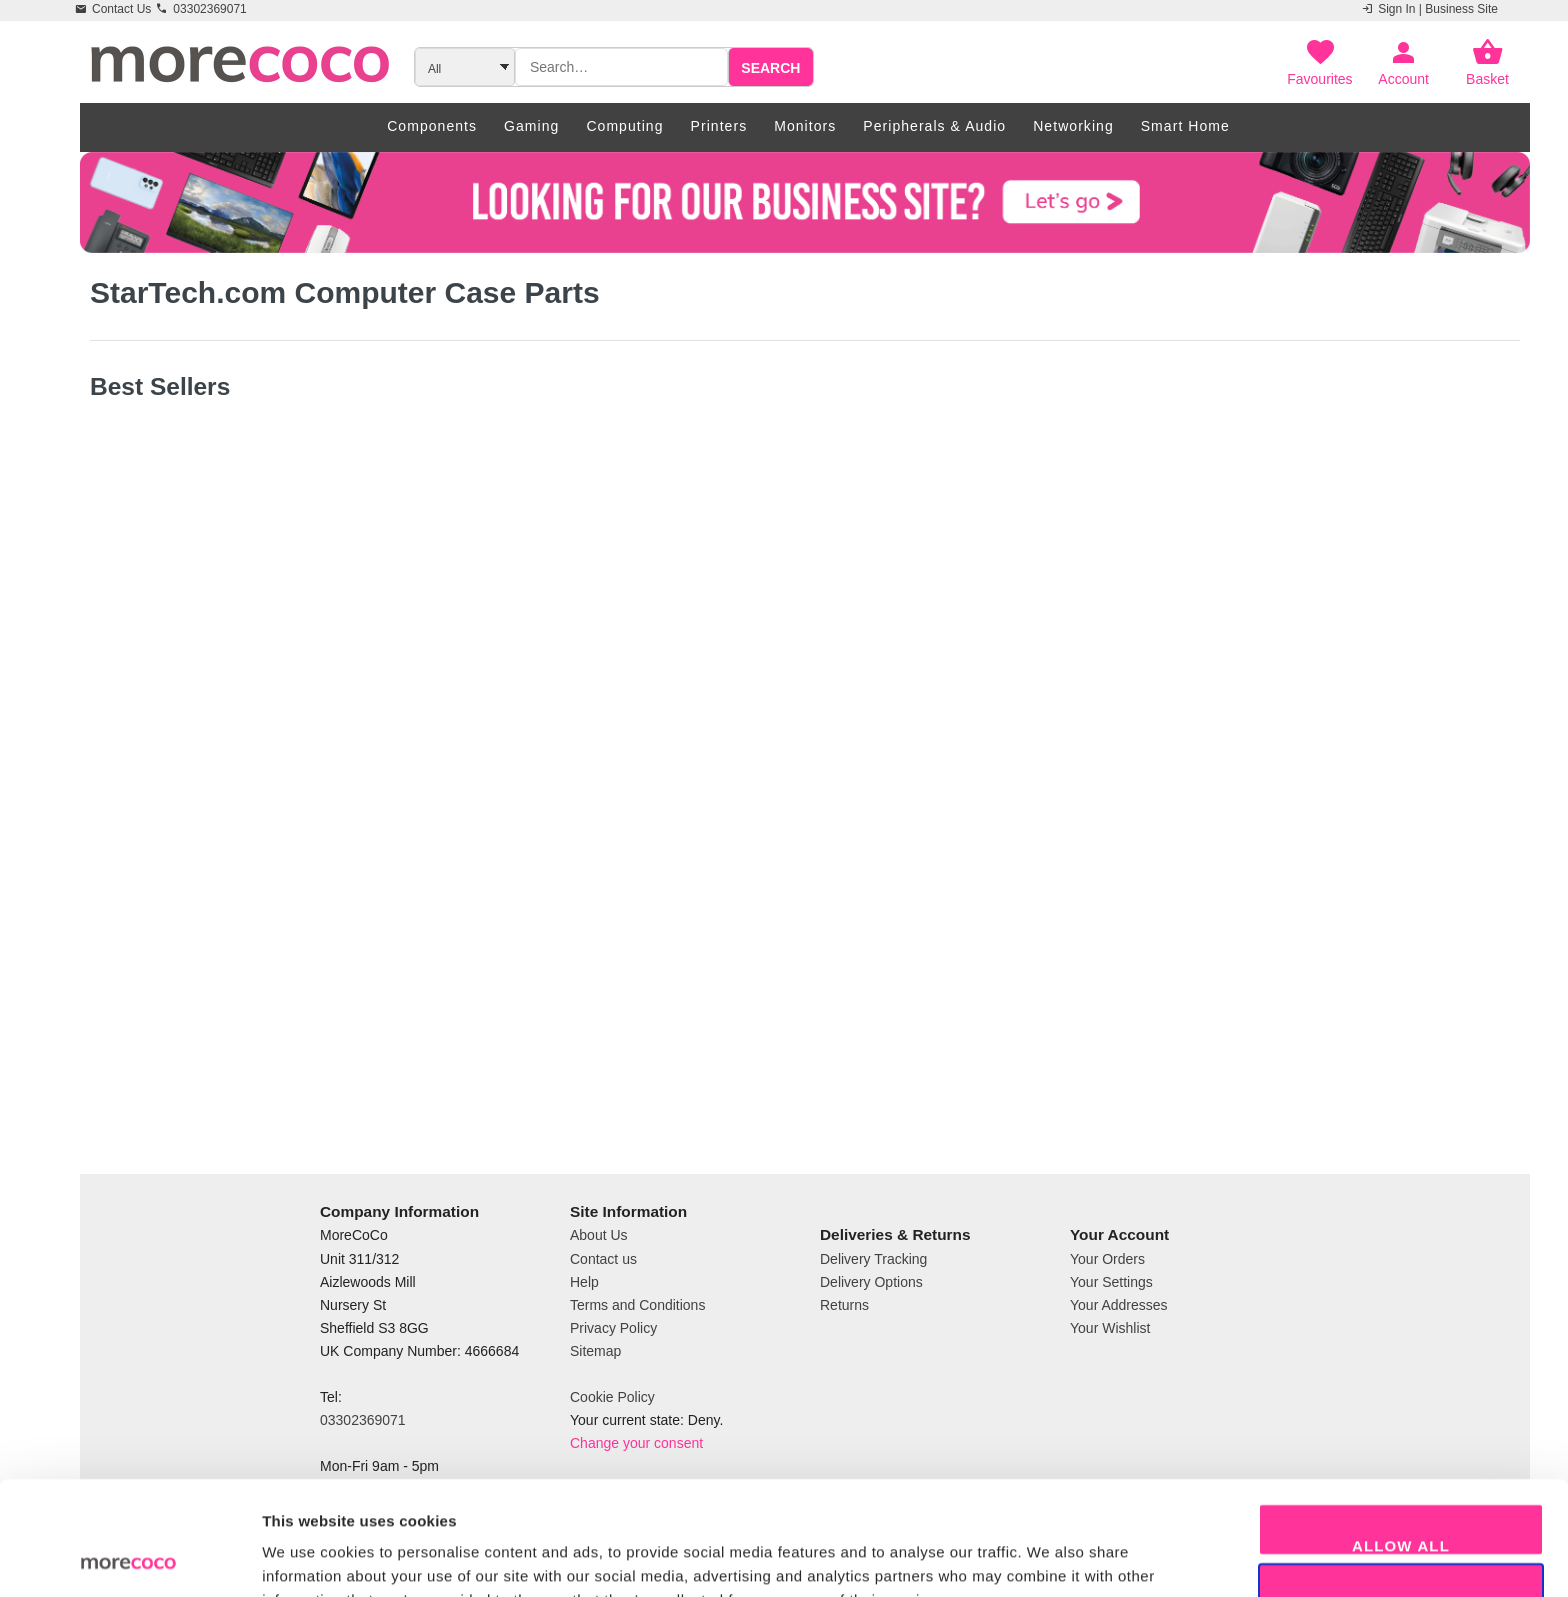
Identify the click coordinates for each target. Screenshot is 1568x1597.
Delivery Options (871, 1282)
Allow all (1401, 1438)
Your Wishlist (1110, 1328)
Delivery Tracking (873, 1259)
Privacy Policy (613, 1328)
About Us (599, 1235)
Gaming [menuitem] (531, 126)
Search (770, 68)
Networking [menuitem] (1073, 126)
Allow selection (1401, 1498)
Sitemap (595, 1351)
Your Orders (1107, 1259)
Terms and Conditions (637, 1305)
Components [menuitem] (432, 126)
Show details (1049, 1557)
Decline (1401, 1558)
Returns (844, 1305)
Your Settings (1111, 1282)
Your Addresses (1119, 1305)
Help (584, 1282)
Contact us (603, 1259)
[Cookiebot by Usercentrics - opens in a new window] (129, 1558)
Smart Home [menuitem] (1185, 126)
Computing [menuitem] (624, 126)
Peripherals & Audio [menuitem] (934, 126)
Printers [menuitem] (719, 126)
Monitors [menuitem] (805, 126)
